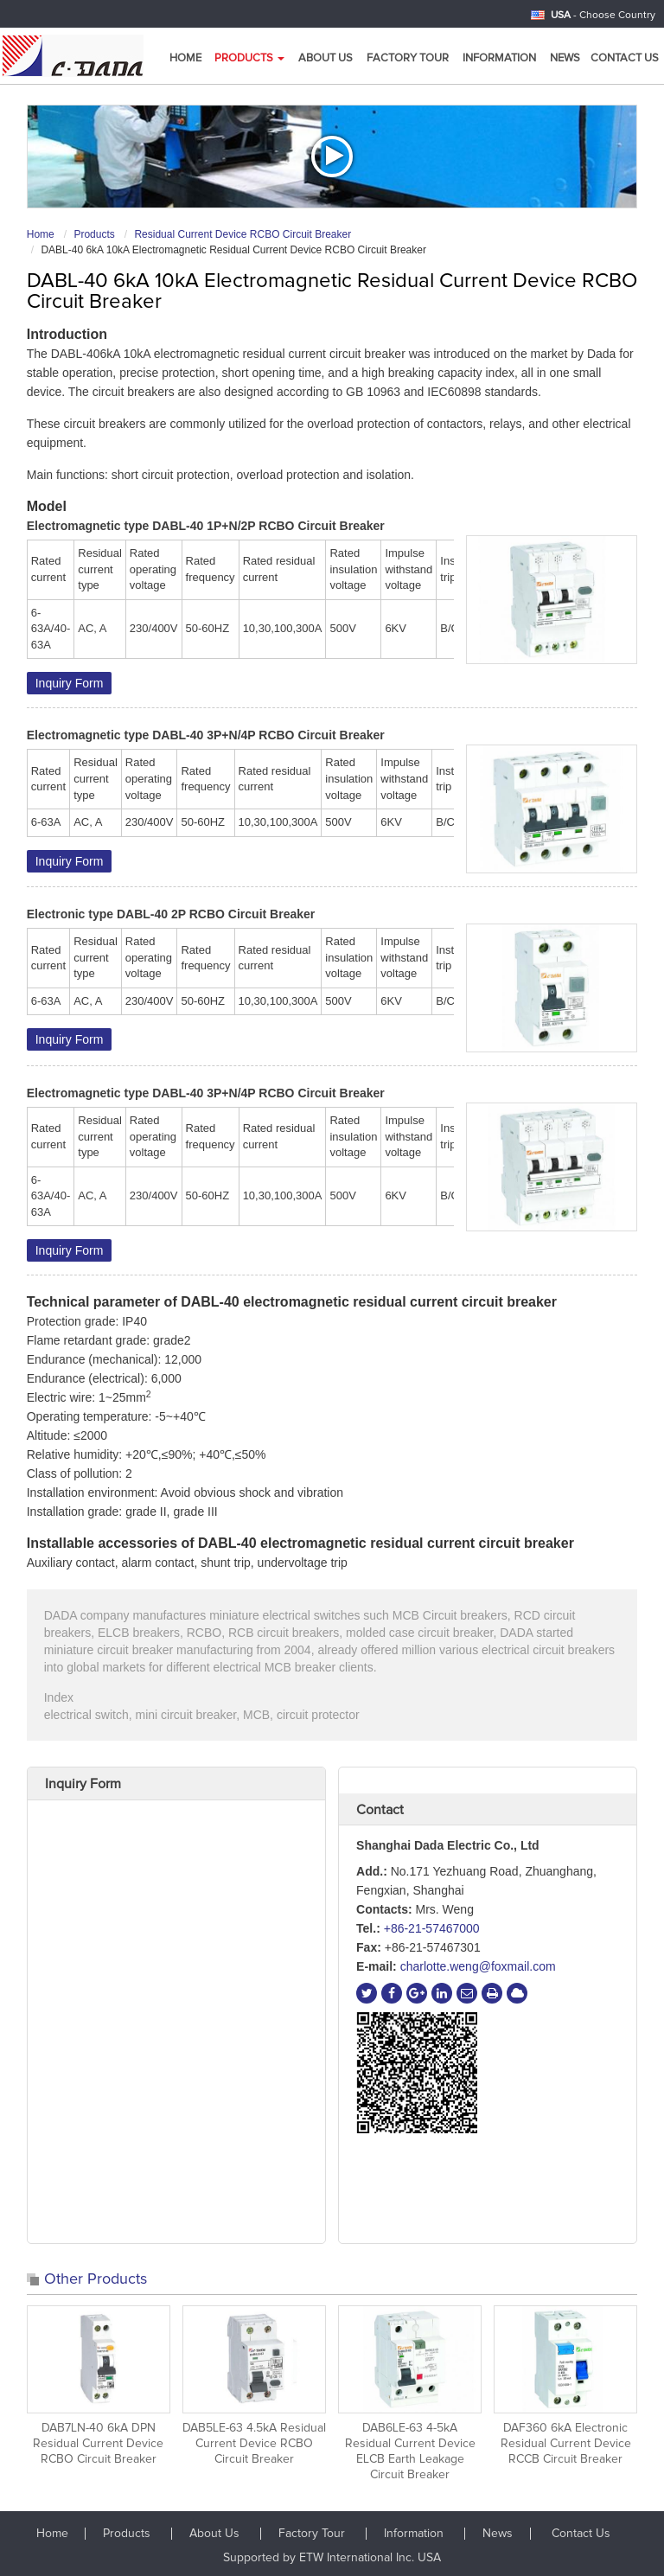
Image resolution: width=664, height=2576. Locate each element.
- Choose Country (603, 15)
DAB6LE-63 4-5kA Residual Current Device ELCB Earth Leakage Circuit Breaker (410, 2451)
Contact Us (625, 58)
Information (499, 58)
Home (185, 58)
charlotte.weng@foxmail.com (478, 1966)
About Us (216, 2534)
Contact (380, 1810)
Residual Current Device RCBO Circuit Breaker (242, 234)
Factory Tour (408, 58)
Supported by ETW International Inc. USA (332, 2558)
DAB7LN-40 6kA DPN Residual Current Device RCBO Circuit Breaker (98, 2443)
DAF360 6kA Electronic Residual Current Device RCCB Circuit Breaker (566, 2443)
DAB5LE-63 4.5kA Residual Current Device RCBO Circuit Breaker (254, 2443)
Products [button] (249, 58)
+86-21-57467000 (432, 1928)
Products (93, 234)
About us (325, 58)
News (565, 58)
